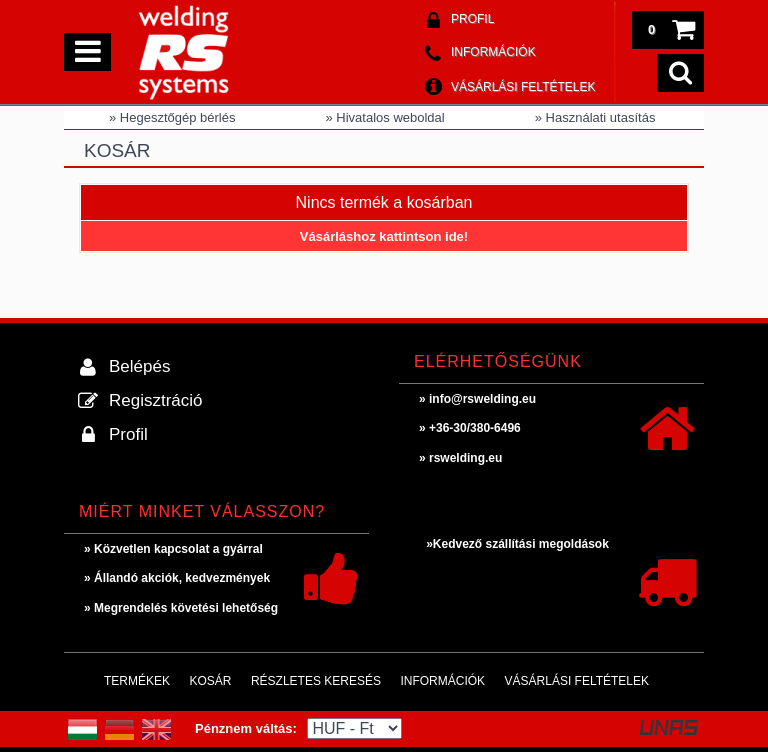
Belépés (139, 366)
